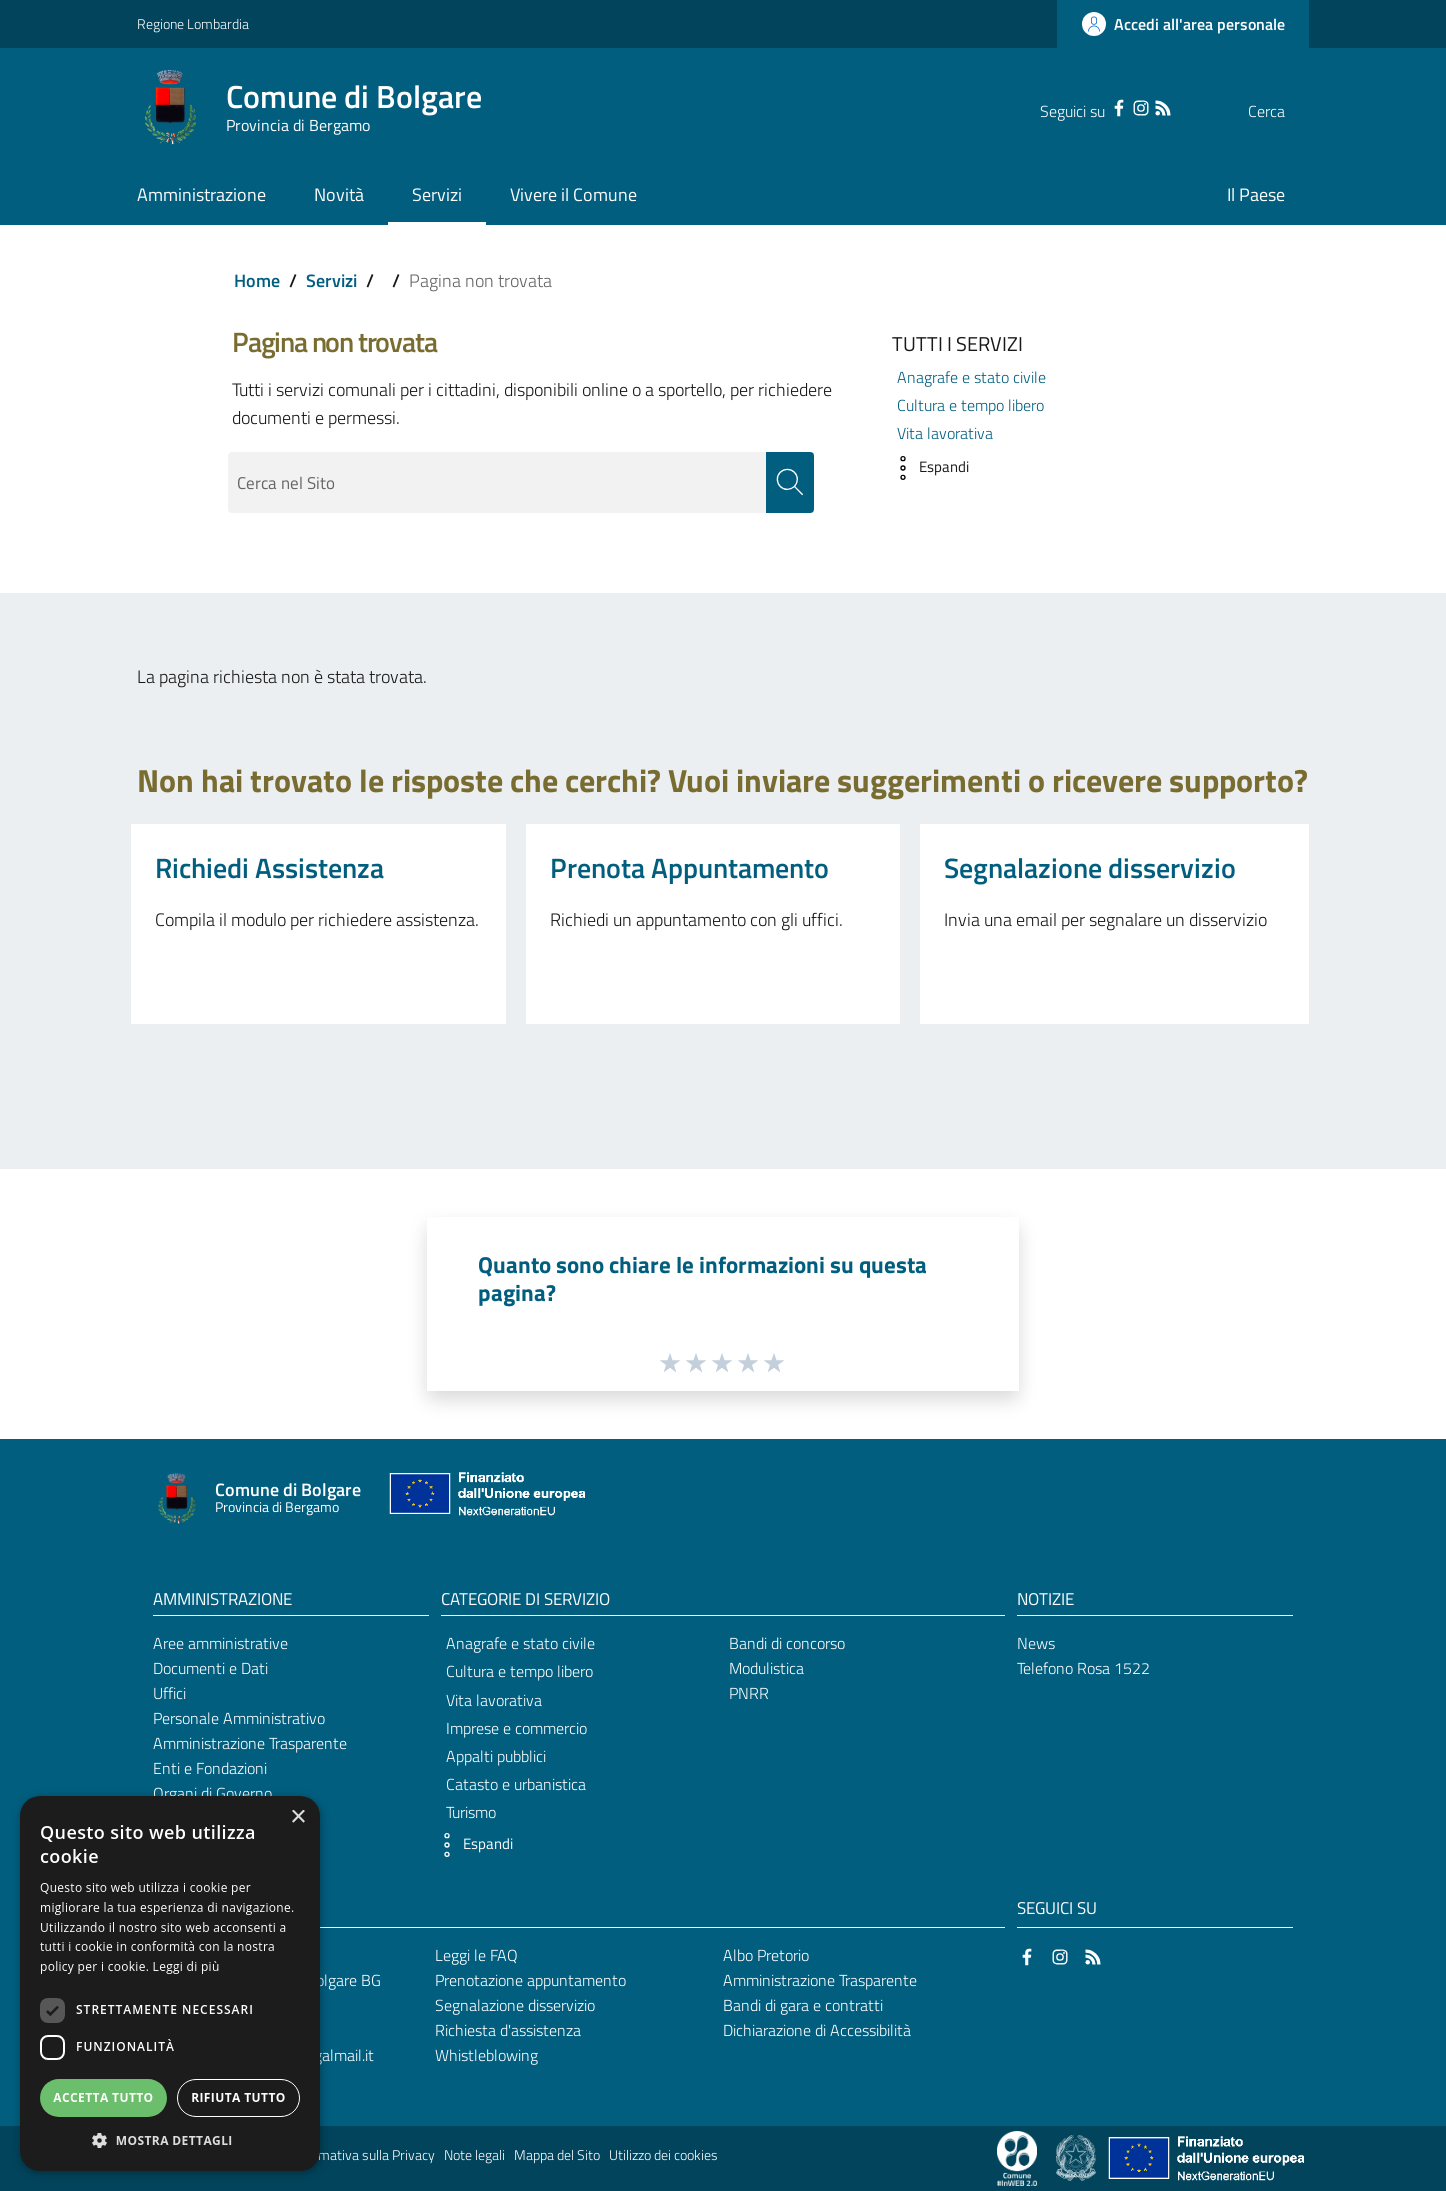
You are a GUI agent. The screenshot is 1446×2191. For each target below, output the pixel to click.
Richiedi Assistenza (269, 867)
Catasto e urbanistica (516, 1785)
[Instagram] (1101, 106)
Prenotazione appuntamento (530, 1981)
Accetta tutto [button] (103, 2097)
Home (257, 280)
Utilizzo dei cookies (663, 2155)
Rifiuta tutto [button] (238, 2097)
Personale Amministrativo (239, 1719)
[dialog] (170, 1983)
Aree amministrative (220, 1644)
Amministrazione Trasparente (250, 1743)
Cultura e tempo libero (970, 405)
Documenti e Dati (210, 1669)
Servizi (331, 280)
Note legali (474, 2155)
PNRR (749, 1694)
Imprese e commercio (516, 1728)
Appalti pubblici (496, 1757)
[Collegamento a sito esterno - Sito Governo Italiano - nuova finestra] (1077, 2157)
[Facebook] (1079, 106)
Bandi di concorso (787, 1644)
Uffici (169, 1694)
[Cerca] (1285, 111)
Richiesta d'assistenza (508, 2030)
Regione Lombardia (193, 23)
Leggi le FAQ (476, 1956)
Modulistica (766, 1669)
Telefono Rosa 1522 (1083, 1669)
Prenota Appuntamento (689, 867)
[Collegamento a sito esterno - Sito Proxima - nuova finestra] (1017, 2157)
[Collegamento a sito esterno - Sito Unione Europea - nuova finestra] (485, 1499)
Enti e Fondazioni (210, 1768)
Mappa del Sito (557, 2155)
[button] (925, 468)
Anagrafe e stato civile (971, 377)
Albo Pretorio (766, 1956)
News (1036, 1644)
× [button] (297, 1817)
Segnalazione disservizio (1090, 867)
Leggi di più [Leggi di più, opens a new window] (186, 1966)
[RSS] (1123, 106)
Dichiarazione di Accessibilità (817, 2030)
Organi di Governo (212, 1793)
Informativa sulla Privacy (363, 2155)
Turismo (471, 1813)
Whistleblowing (486, 2055)
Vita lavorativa (945, 433)
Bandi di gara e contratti (803, 2006)
